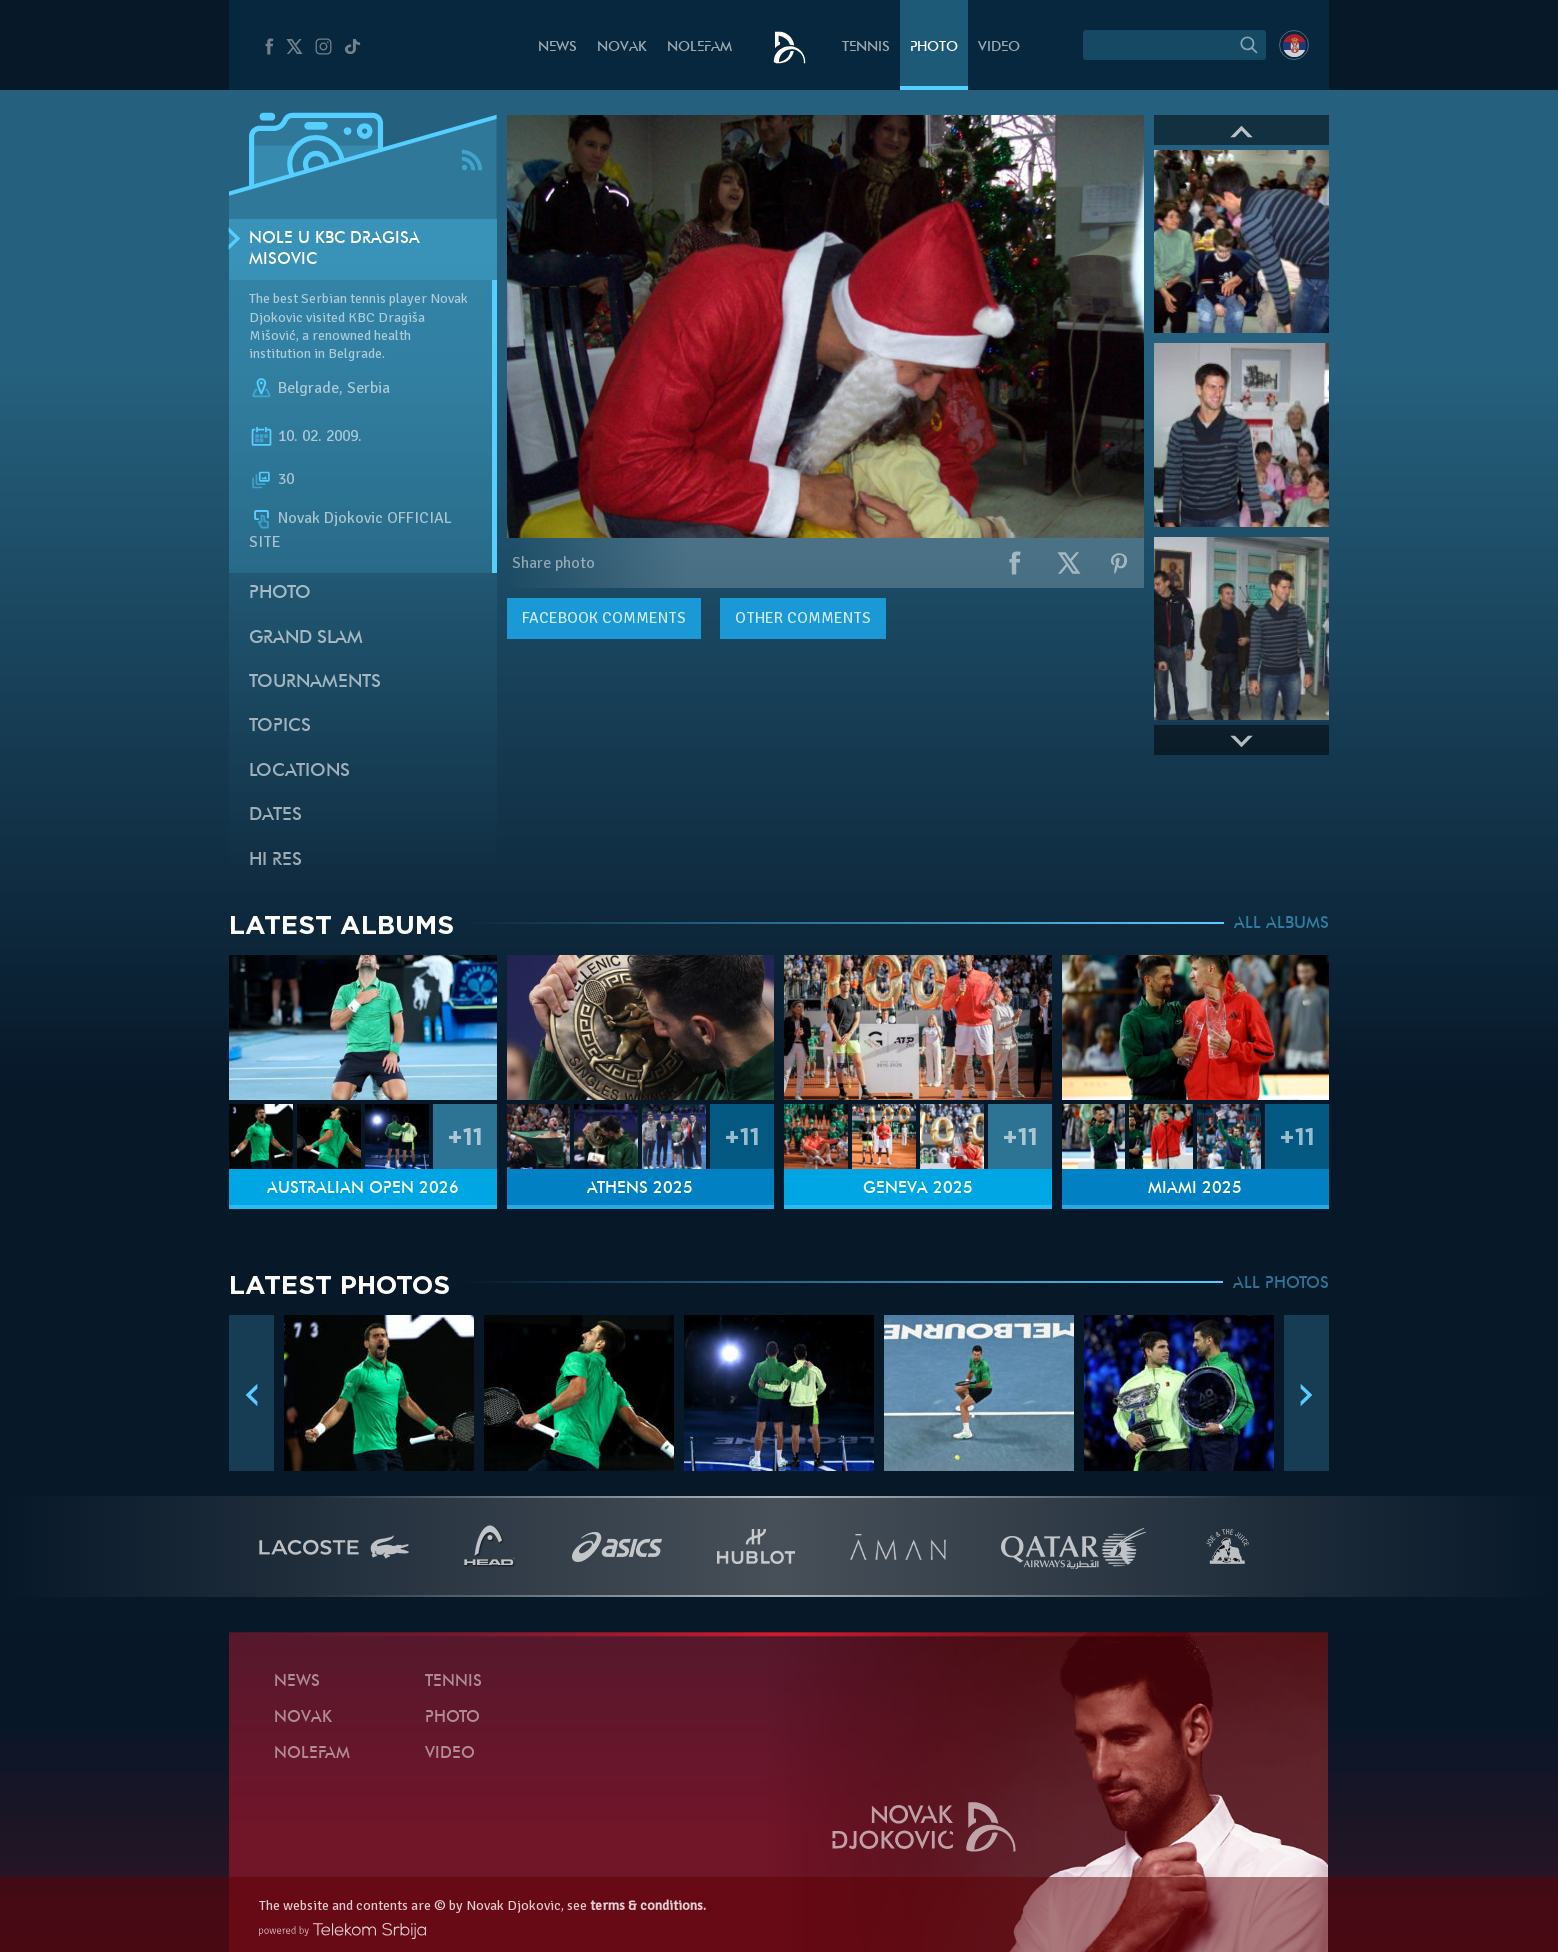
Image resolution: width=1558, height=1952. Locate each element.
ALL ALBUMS (1281, 924)
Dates (275, 815)
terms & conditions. (648, 1905)
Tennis (866, 47)
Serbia (368, 388)
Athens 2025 (640, 1189)
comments (604, 618)
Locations (299, 771)
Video (999, 47)
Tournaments (315, 682)
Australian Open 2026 (363, 1189)
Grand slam (306, 638)
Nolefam (699, 47)
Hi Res (275, 860)
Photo (934, 47)
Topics (280, 726)
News (557, 47)
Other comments (803, 618)
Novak (622, 47)
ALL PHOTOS (1281, 1284)
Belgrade (308, 388)
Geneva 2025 (918, 1189)
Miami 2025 (1195, 1189)
